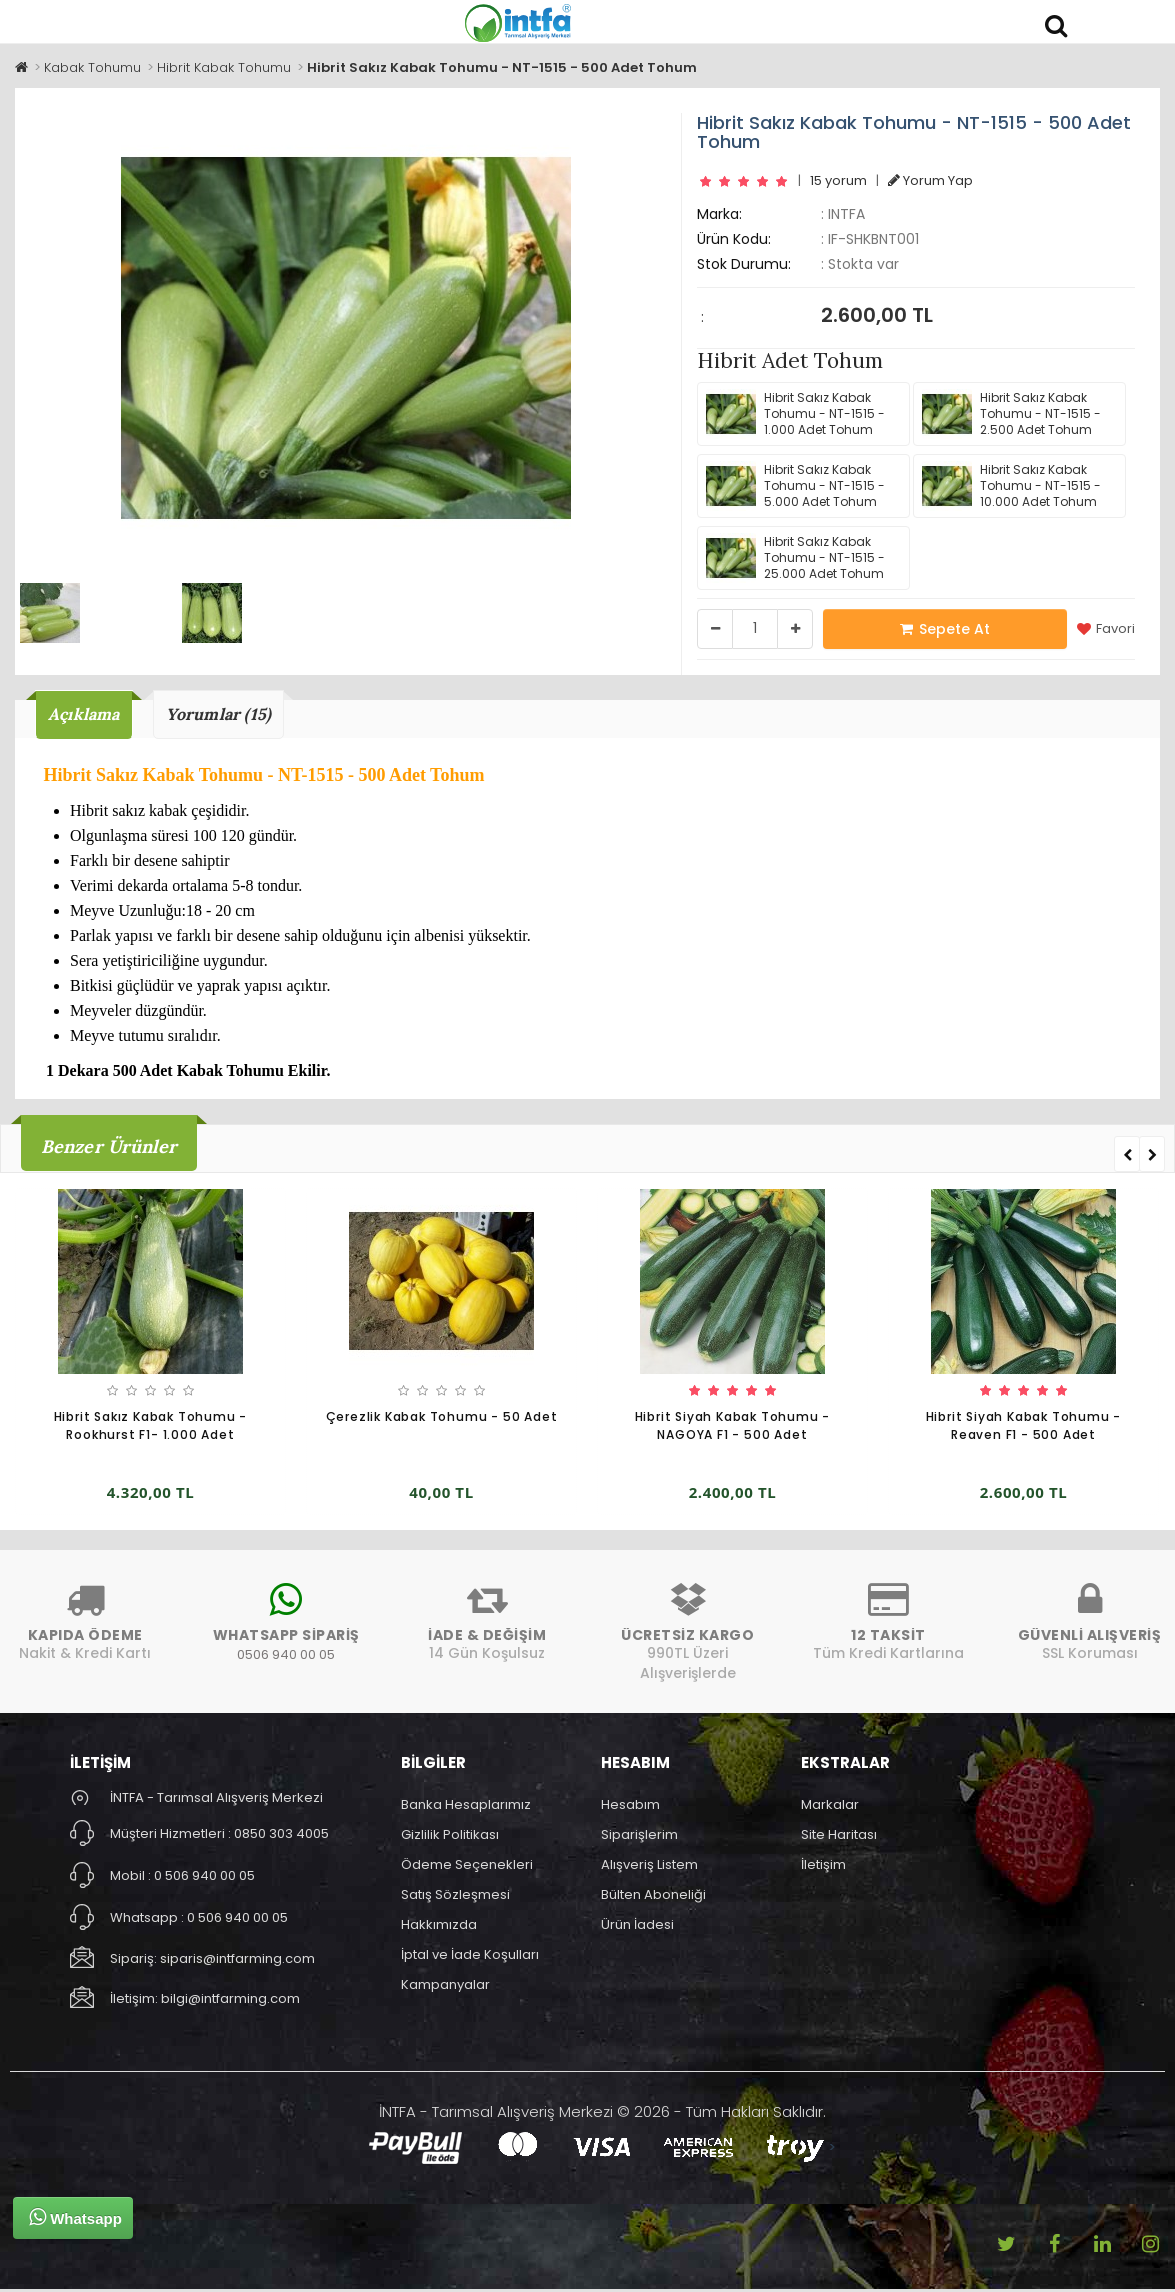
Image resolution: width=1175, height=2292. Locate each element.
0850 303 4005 (281, 1835)
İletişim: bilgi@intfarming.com (205, 2000)
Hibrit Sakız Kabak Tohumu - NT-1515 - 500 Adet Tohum (502, 67)
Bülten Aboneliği (653, 1896)
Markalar (830, 1806)
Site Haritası (839, 1836)
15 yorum (838, 180)
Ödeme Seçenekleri (467, 1866)
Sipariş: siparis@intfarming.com (212, 1960)
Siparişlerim (639, 1836)
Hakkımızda (439, 1926)
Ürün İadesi (637, 1926)
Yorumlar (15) (233, 715)
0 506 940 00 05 (204, 1877)
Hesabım (630, 1806)
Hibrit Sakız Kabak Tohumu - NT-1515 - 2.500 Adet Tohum (1011, 414)
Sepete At (945, 629)
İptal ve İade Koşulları (470, 1956)
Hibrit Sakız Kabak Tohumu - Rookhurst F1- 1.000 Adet (151, 1428)
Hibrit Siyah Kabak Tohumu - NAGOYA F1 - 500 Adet (733, 1428)
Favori (1106, 629)
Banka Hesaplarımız (466, 1806)
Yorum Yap (930, 180)
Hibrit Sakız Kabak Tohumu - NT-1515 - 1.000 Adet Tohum (795, 414)
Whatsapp (75, 2217)
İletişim (823, 1866)
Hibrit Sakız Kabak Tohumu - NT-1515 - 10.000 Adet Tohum (1011, 486)
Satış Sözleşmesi (455, 1896)
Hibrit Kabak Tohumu (224, 67)
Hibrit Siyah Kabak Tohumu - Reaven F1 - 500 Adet (1024, 1428)
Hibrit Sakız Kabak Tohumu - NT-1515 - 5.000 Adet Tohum (795, 486)
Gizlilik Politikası (450, 1836)
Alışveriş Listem (649, 1866)
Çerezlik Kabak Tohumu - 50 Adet (442, 1419)
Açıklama (88, 715)
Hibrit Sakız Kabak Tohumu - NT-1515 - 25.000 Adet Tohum (795, 558)
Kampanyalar (445, 1986)
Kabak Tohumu (92, 67)
